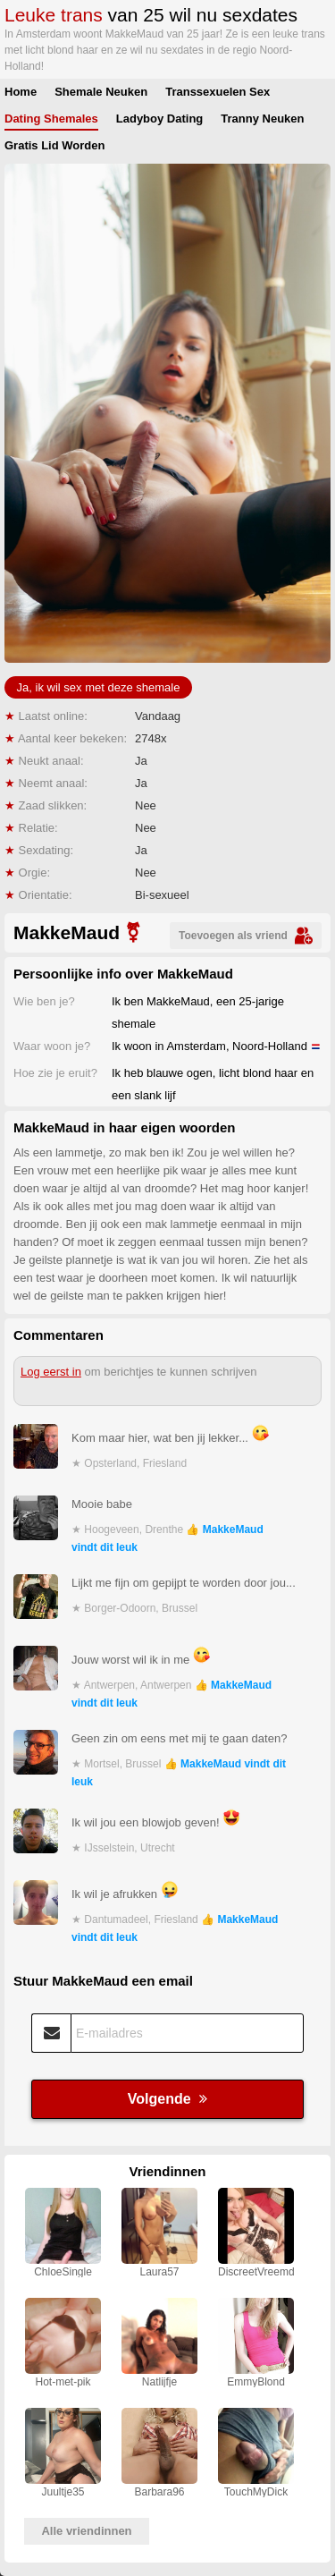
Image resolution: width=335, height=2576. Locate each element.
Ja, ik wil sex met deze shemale (98, 687)
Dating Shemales (51, 118)
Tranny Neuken (262, 118)
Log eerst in (51, 1371)
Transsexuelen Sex (217, 91)
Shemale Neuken (100, 91)
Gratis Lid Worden (54, 145)
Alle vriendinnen (86, 2531)
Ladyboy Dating (160, 118)
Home (20, 91)
